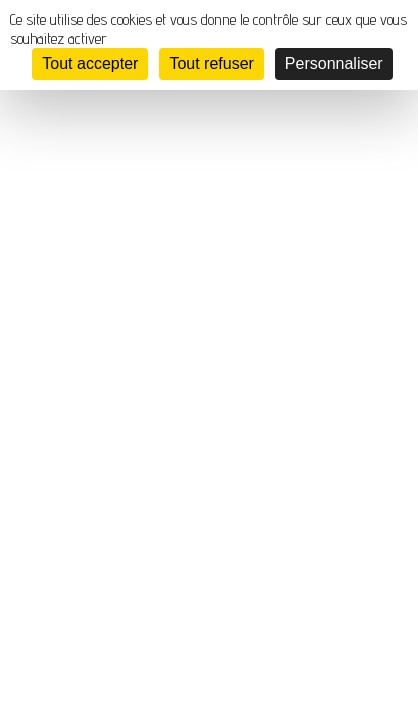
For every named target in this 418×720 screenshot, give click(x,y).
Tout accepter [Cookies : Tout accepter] (90, 63)
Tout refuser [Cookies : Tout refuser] (211, 63)
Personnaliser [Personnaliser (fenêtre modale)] (334, 63)
